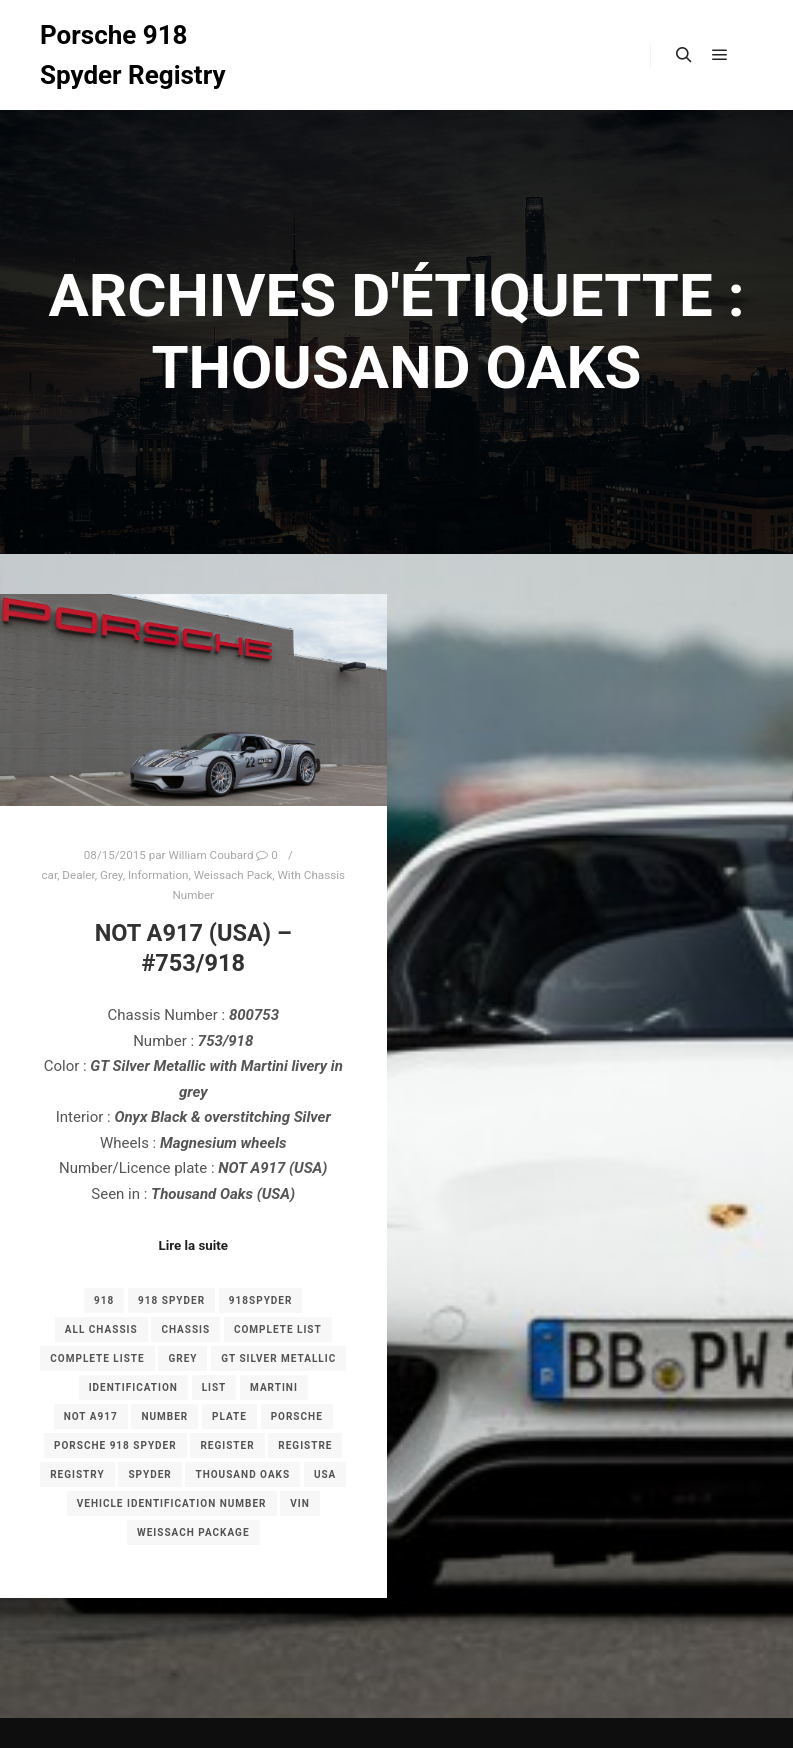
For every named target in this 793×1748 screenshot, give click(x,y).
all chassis (101, 1329)
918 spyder (171, 1300)
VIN (300, 1503)
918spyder (261, 1300)
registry (77, 1474)
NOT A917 (91, 1416)
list (214, 1387)
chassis (185, 1329)
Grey (111, 875)
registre (305, 1445)
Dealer (78, 875)
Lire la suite (193, 1245)
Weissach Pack (233, 875)
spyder (149, 1474)
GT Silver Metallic (278, 1358)
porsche (297, 1416)
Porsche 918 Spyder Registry (133, 55)
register (227, 1445)
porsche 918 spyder (115, 1445)
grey (182, 1358)
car (49, 875)
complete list (278, 1329)
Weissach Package (193, 1532)
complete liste (97, 1358)
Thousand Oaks (242, 1474)
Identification (133, 1387)
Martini (274, 1387)
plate (229, 1416)
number (164, 1416)
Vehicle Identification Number (172, 1503)
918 (104, 1300)
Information (158, 875)
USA (325, 1474)
